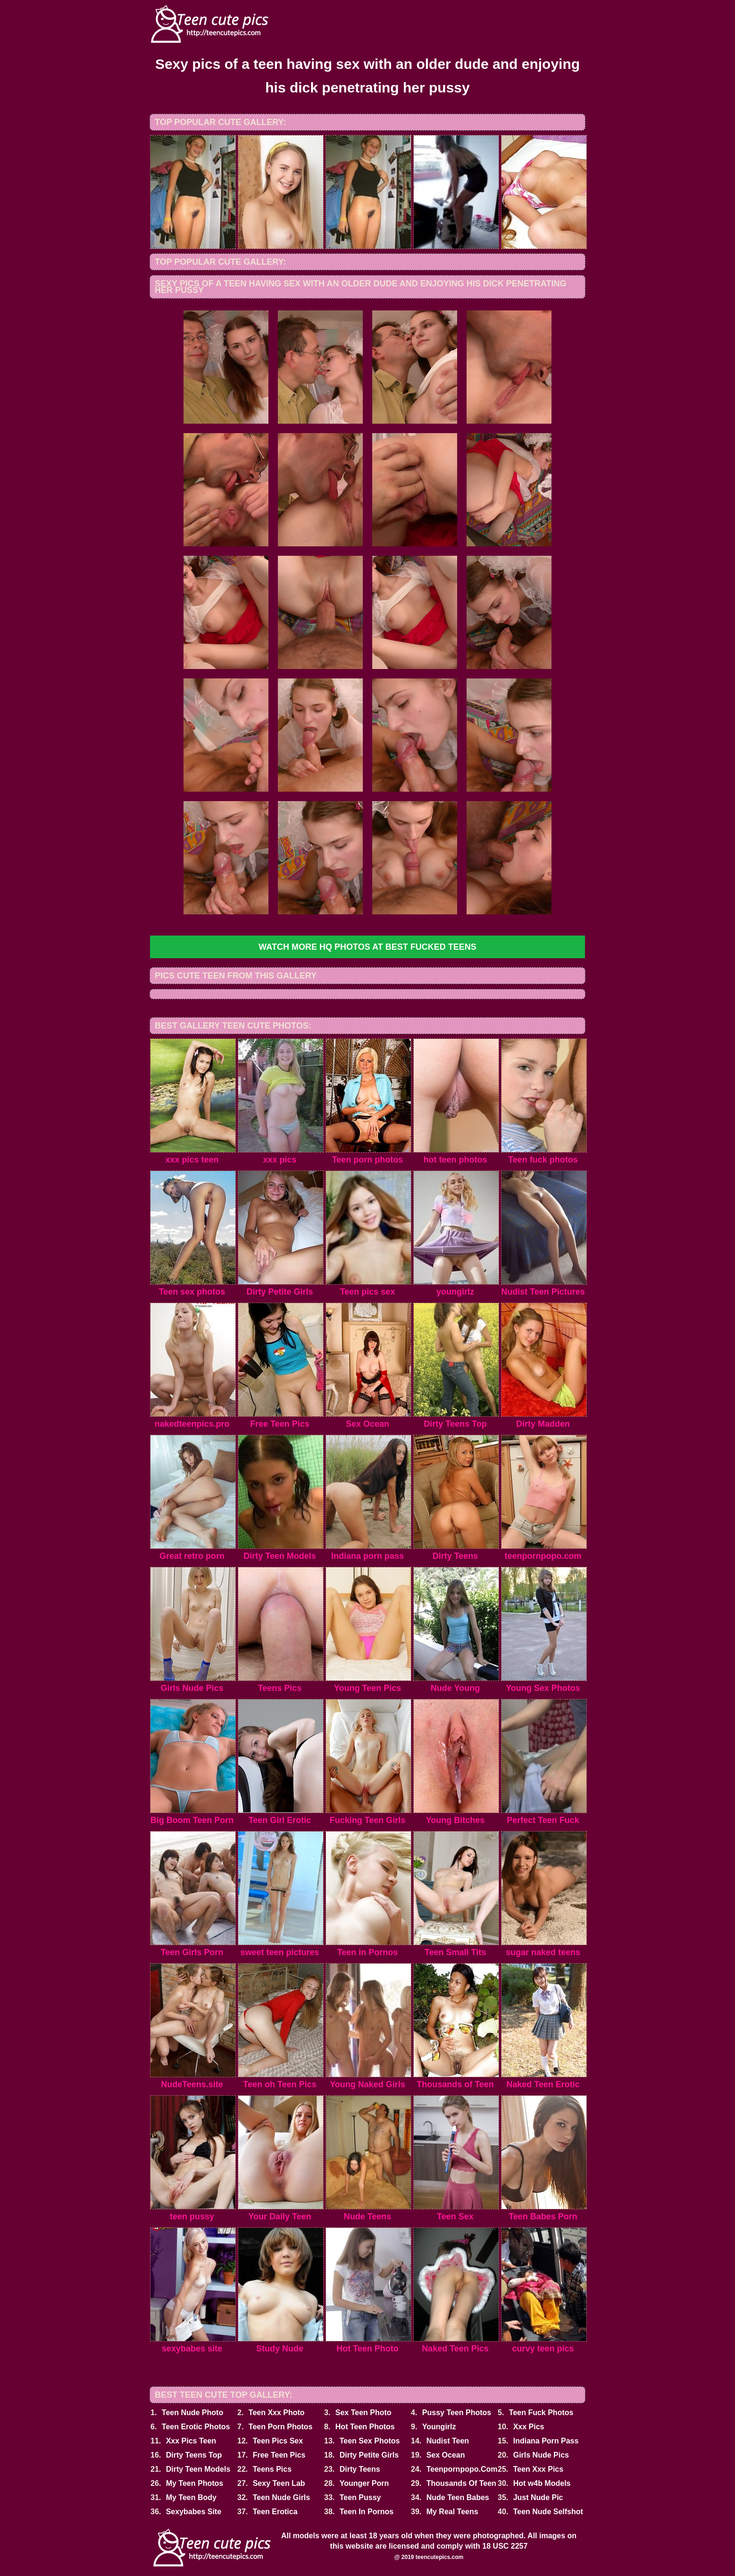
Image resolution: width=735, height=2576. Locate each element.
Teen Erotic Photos (196, 2427)
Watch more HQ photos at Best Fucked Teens (367, 947)
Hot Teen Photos (365, 2427)
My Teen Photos (195, 2483)
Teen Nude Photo (192, 2413)
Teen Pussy (360, 2497)
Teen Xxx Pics (538, 2469)
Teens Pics (272, 2469)
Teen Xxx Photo (277, 2413)
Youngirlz (439, 2427)
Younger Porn (364, 2483)
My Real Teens (452, 2512)
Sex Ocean (445, 2455)
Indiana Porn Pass (546, 2441)
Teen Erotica (275, 2512)
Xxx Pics (528, 2427)
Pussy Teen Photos (456, 2413)
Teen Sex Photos (370, 2441)
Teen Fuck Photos (541, 2413)
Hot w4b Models (542, 2483)
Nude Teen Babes (457, 2497)
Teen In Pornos (366, 2512)
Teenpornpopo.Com (462, 2469)
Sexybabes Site (193, 2512)
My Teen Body (191, 2497)
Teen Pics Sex (278, 2441)
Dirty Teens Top (194, 2455)
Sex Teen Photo (363, 2413)
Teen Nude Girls (281, 2497)
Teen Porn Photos (281, 2427)
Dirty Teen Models (198, 2469)
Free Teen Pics (279, 2455)
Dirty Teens (360, 2469)
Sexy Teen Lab (279, 2483)
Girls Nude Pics (541, 2455)
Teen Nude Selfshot (548, 2512)
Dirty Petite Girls (369, 2455)
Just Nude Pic (538, 2497)
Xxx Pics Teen (191, 2441)
